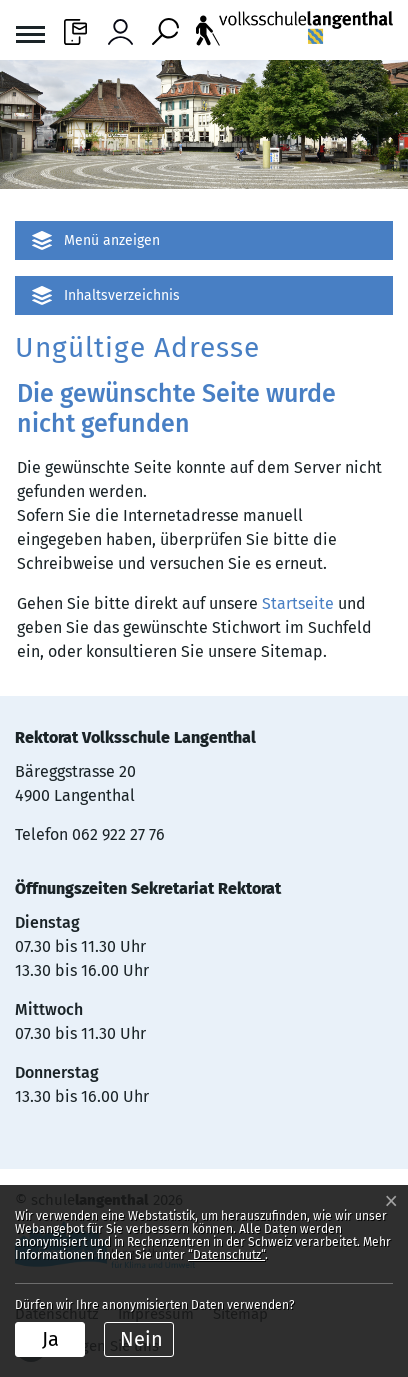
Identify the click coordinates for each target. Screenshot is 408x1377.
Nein (141, 1339)
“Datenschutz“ (226, 1255)
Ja (50, 1339)
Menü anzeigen (112, 240)
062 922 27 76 (118, 834)
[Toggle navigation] (30, 37)
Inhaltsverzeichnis (122, 295)
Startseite (298, 603)
